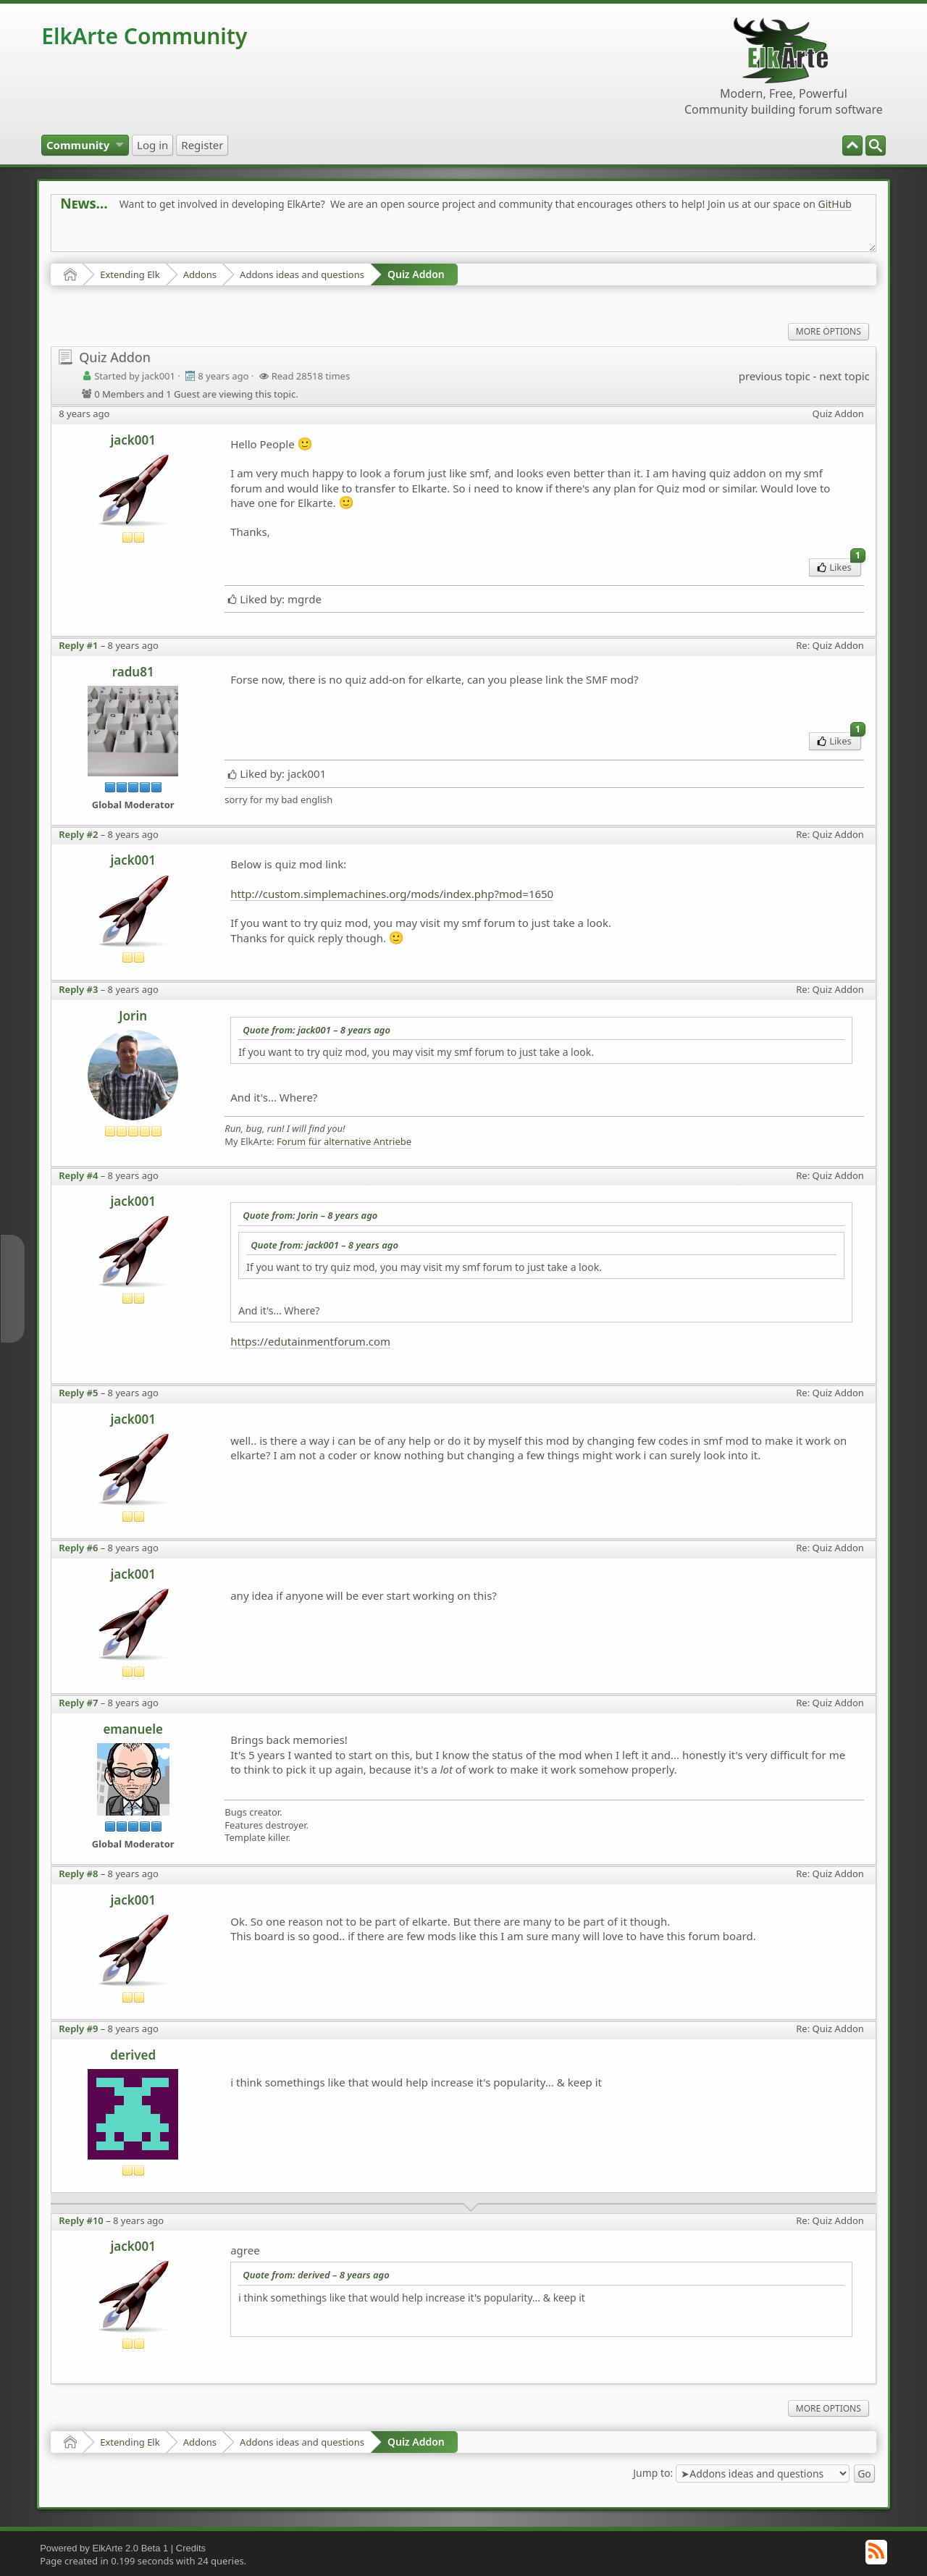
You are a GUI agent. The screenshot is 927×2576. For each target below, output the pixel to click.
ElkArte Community (144, 36)
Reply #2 (78, 834)
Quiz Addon (416, 274)
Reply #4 (78, 1175)
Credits (191, 2548)
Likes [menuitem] (839, 566)
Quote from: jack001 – (316, 1029)
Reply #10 (81, 2220)
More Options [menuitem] (828, 331)
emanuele (133, 1729)
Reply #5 (78, 1392)
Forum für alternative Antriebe (344, 1142)
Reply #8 (78, 1873)
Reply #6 (78, 1547)
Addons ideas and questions (302, 274)
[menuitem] (875, 145)
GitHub (835, 204)
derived (133, 2055)
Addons (200, 274)
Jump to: (653, 2473)
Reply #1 (78, 645)
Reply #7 (78, 1702)
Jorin (133, 1015)
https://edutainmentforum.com (310, 1341)
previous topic (774, 376)
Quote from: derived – (316, 2274)
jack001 (132, 440)
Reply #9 (78, 2028)
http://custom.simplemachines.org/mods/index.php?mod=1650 (391, 893)
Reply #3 (78, 989)
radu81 (133, 671)
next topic (844, 376)
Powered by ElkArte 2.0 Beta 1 (104, 2548)
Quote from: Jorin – (310, 1215)
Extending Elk (129, 274)
